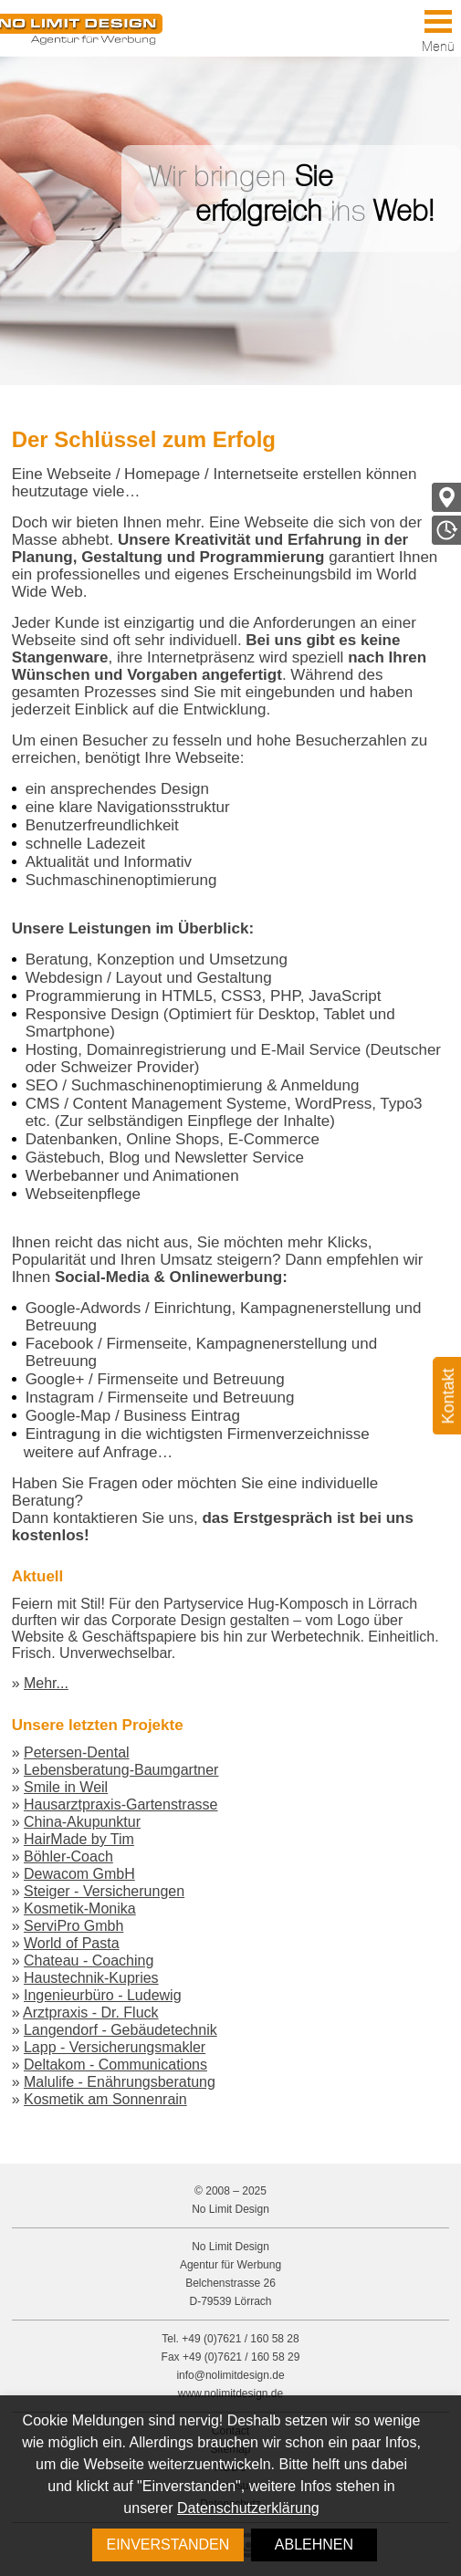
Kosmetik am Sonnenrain (105, 2099)
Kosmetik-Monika (80, 1908)
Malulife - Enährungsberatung (119, 2082)
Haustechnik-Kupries (91, 1978)
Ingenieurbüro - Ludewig (103, 1995)
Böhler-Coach (68, 1856)
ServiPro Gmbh (73, 1926)
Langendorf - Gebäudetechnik (120, 2030)
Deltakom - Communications (115, 2064)
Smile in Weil (66, 1787)
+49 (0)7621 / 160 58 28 (240, 2338)
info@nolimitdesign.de (230, 2375)
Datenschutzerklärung (248, 2508)
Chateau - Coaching (88, 1960)
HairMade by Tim (79, 1839)
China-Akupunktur (82, 1822)
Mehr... (46, 1683)
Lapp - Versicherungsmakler (114, 2047)
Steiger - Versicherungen (104, 1891)
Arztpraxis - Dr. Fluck (90, 2012)
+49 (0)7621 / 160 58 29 (241, 2357)
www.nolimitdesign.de (230, 2393)
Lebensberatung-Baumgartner (121, 1770)
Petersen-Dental (77, 1752)
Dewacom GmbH (79, 1874)
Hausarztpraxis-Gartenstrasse (121, 1804)
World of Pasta (72, 1943)
